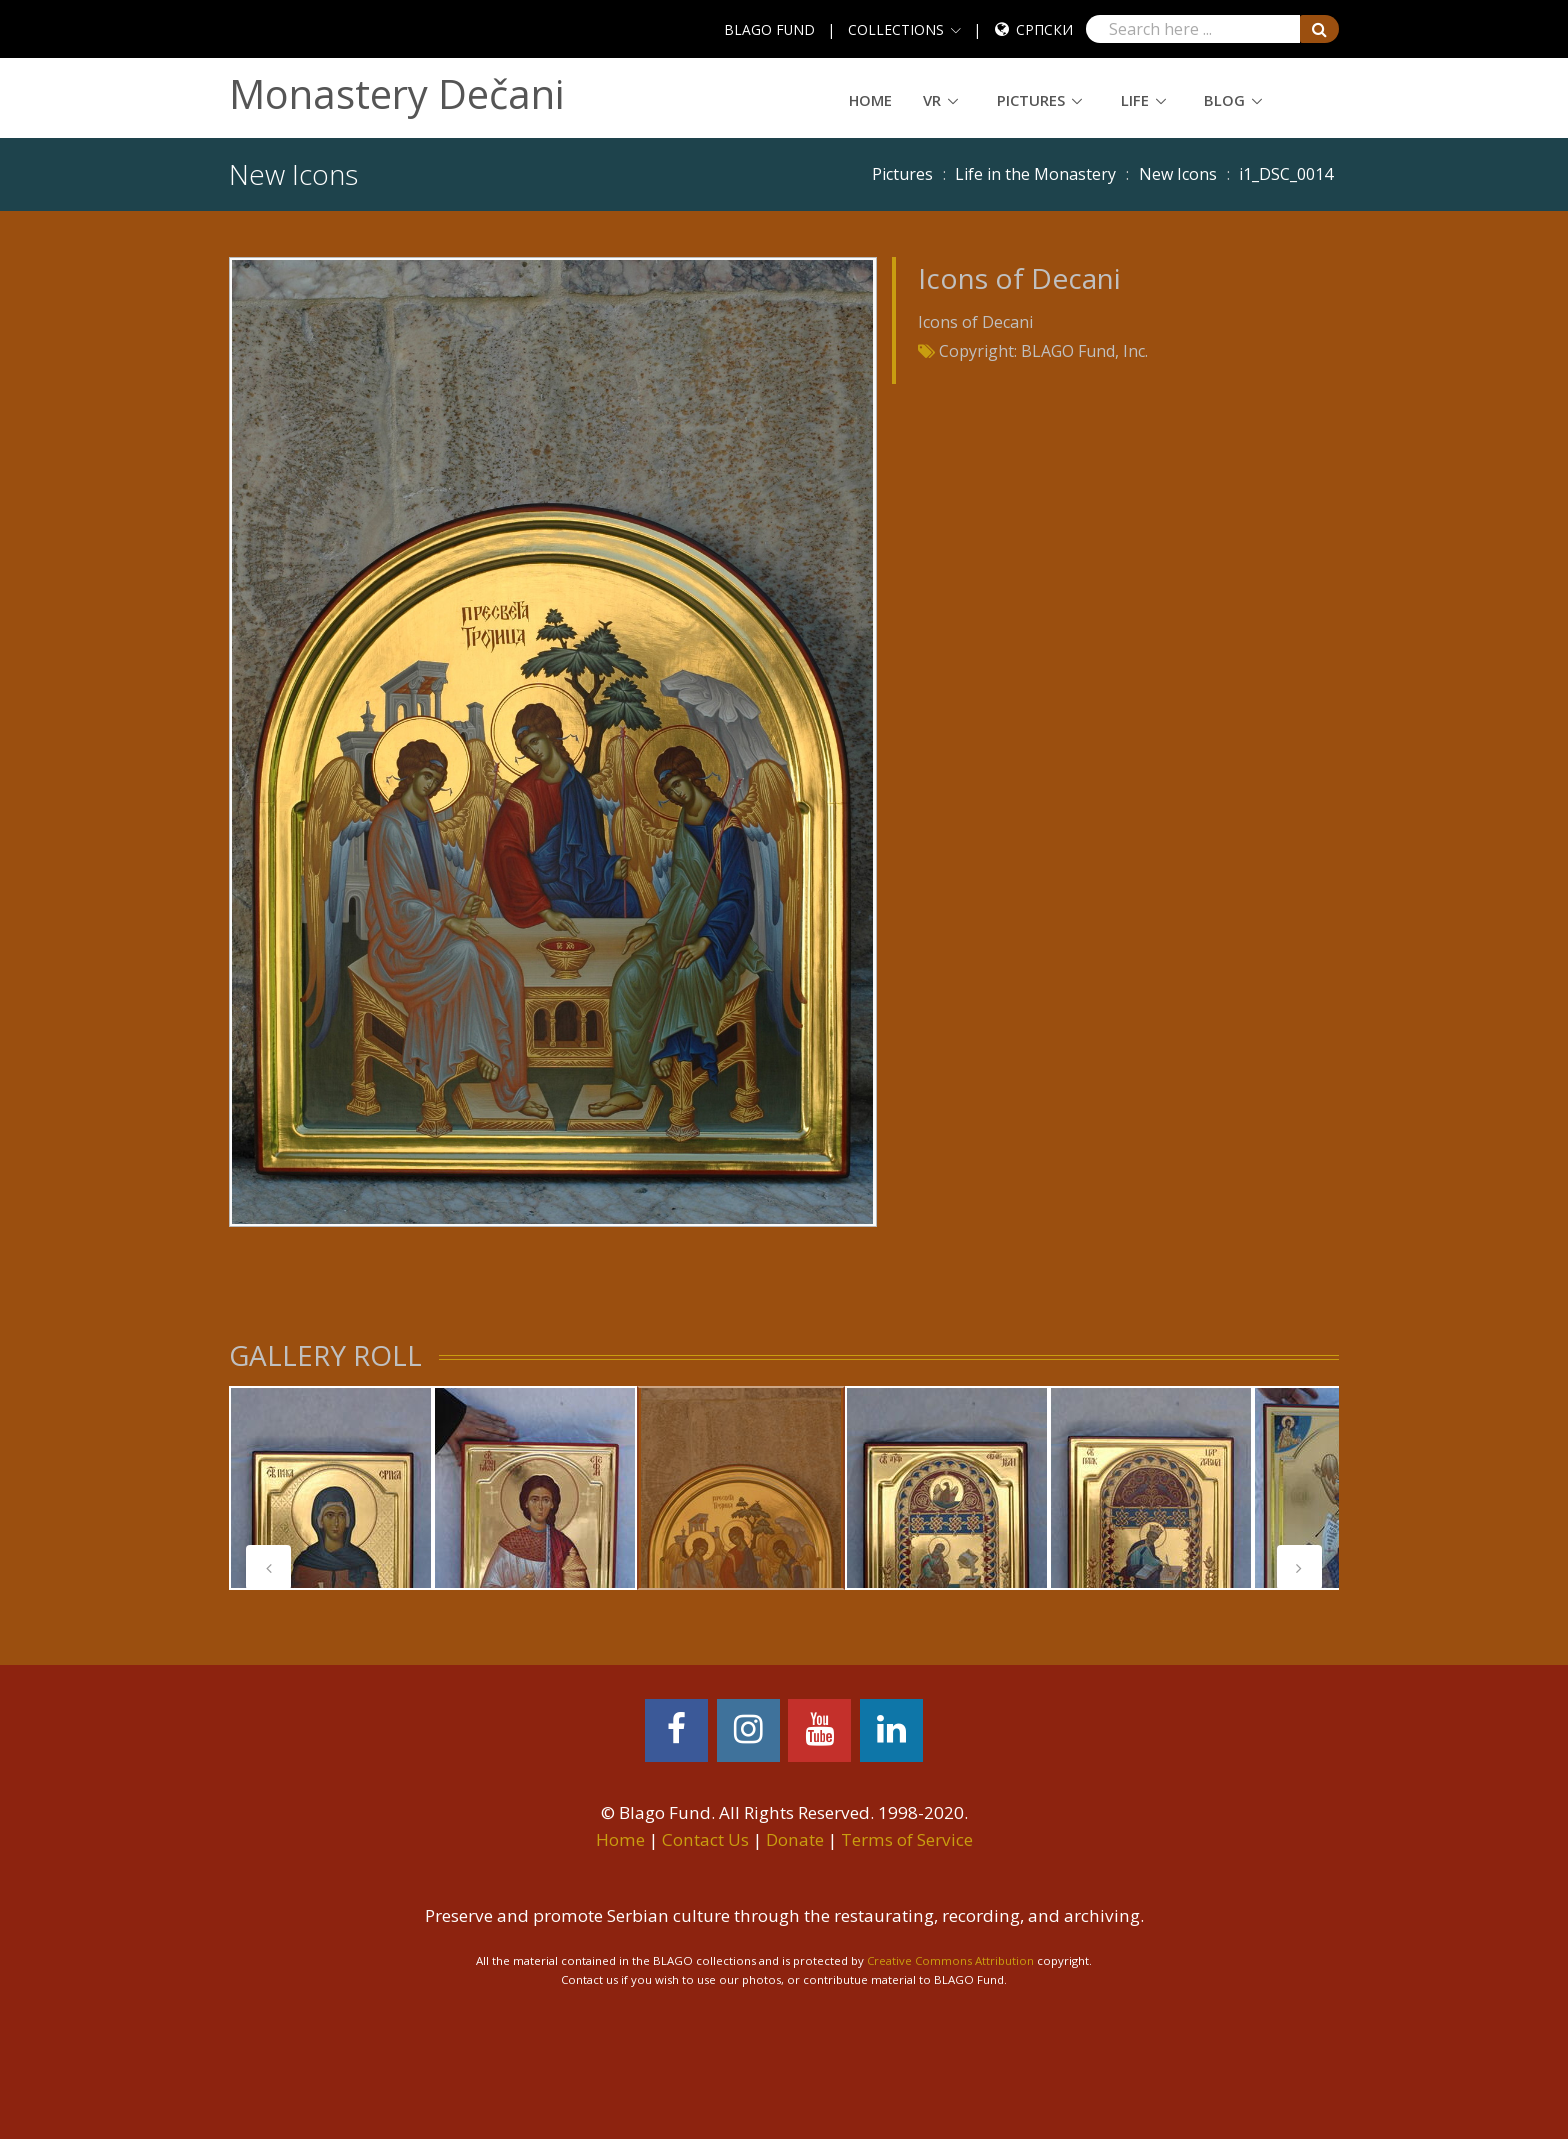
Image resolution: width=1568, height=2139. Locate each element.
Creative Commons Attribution (950, 1960)
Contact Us (705, 1839)
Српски (1044, 29)
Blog (1224, 100)
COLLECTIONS (896, 29)
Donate (795, 1839)
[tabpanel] (331, 1488)
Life (1135, 100)
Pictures (1031, 100)
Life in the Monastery (1035, 174)
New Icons (1178, 174)
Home (870, 100)
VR (932, 100)
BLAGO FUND (769, 29)
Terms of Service (907, 1839)
